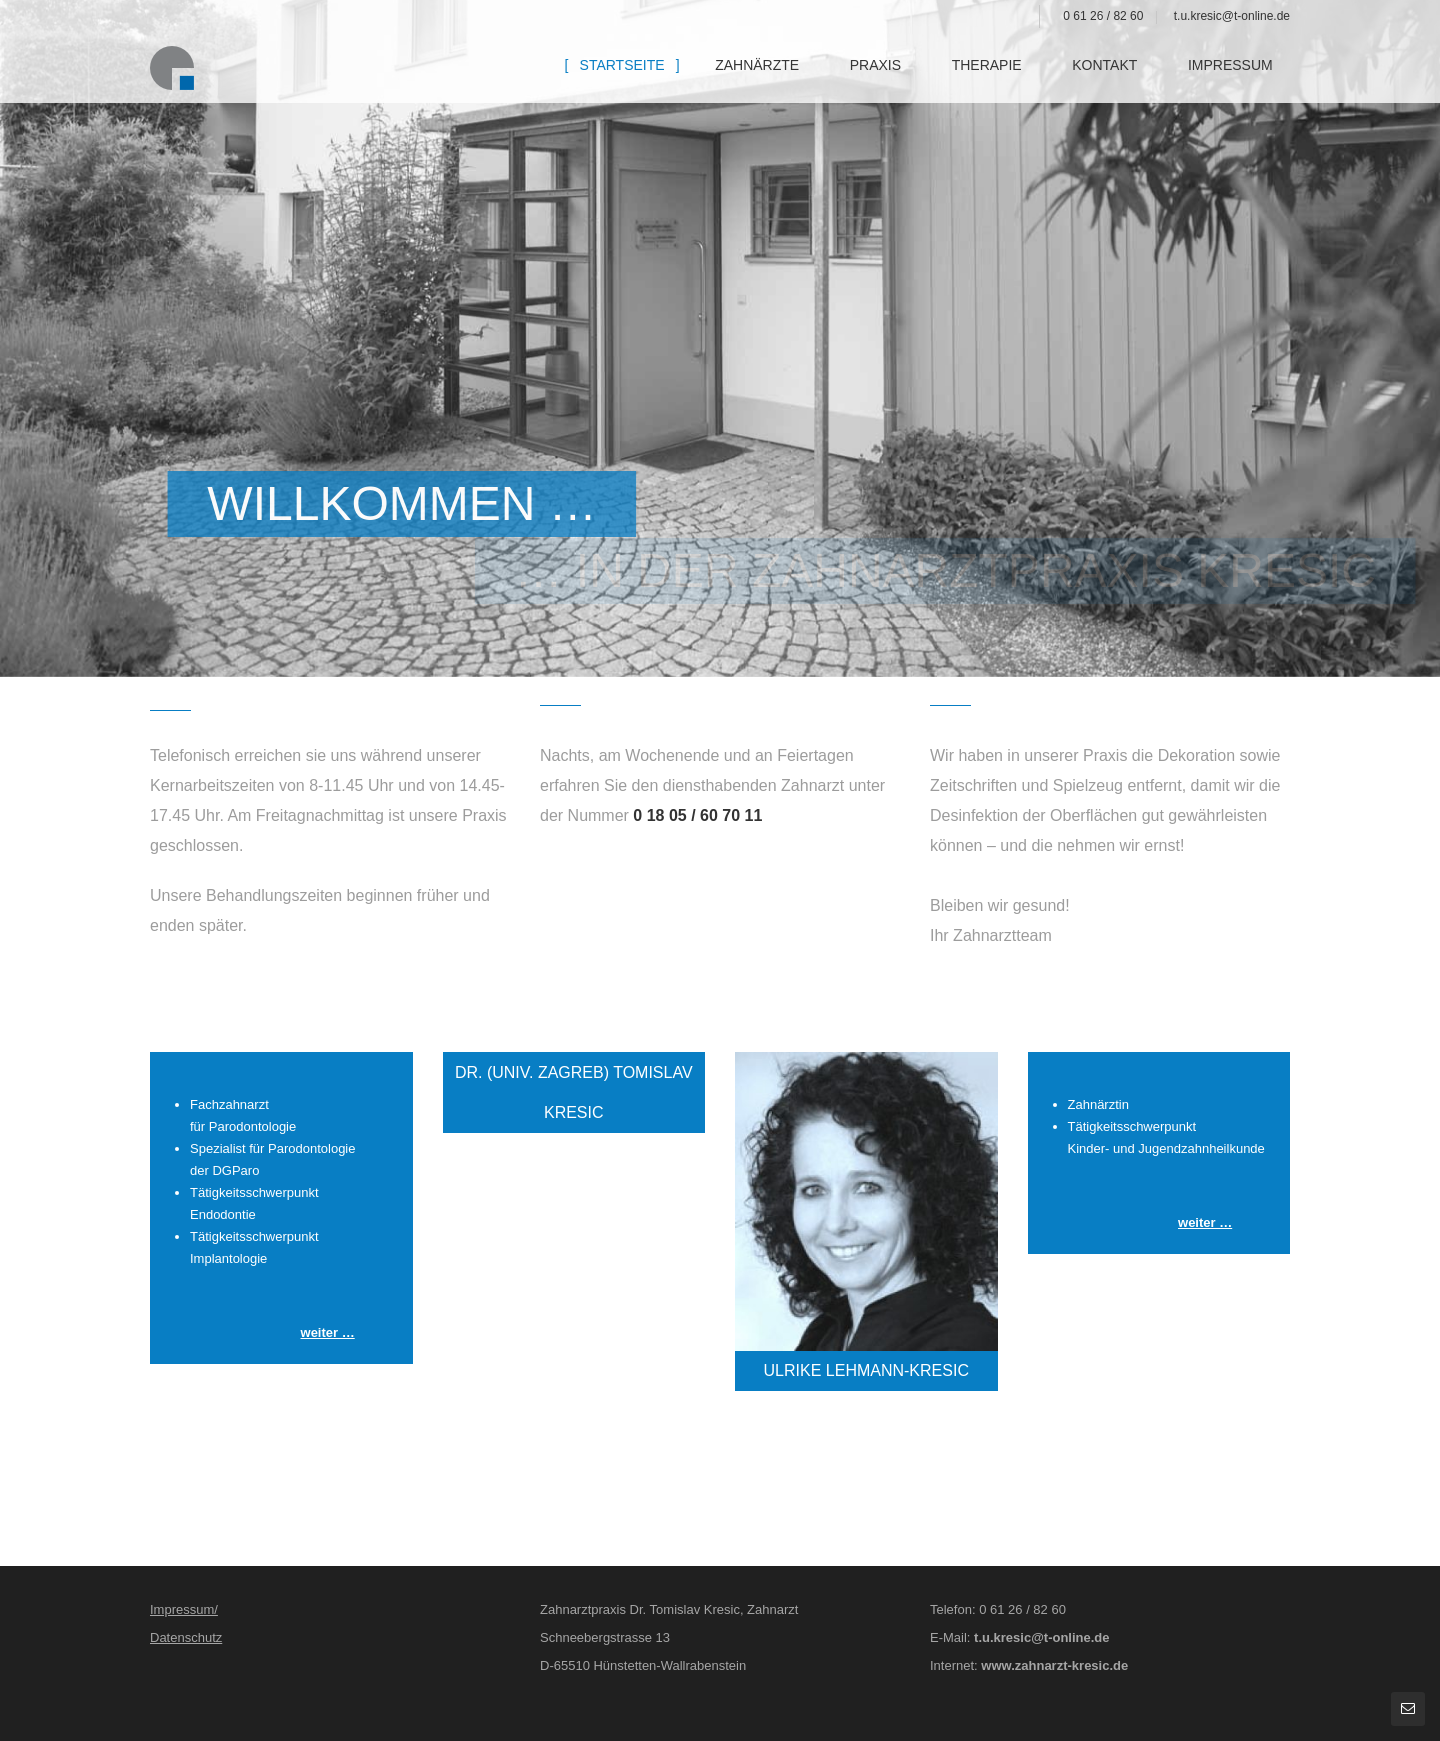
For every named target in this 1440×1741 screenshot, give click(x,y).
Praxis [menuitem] (879, 68)
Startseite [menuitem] (627, 68)
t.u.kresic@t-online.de (1232, 16)
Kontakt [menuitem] (1107, 68)
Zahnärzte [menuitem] (762, 68)
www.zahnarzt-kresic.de (1054, 1665)
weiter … (328, 1332)
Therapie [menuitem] (990, 68)
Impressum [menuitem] (1232, 68)
